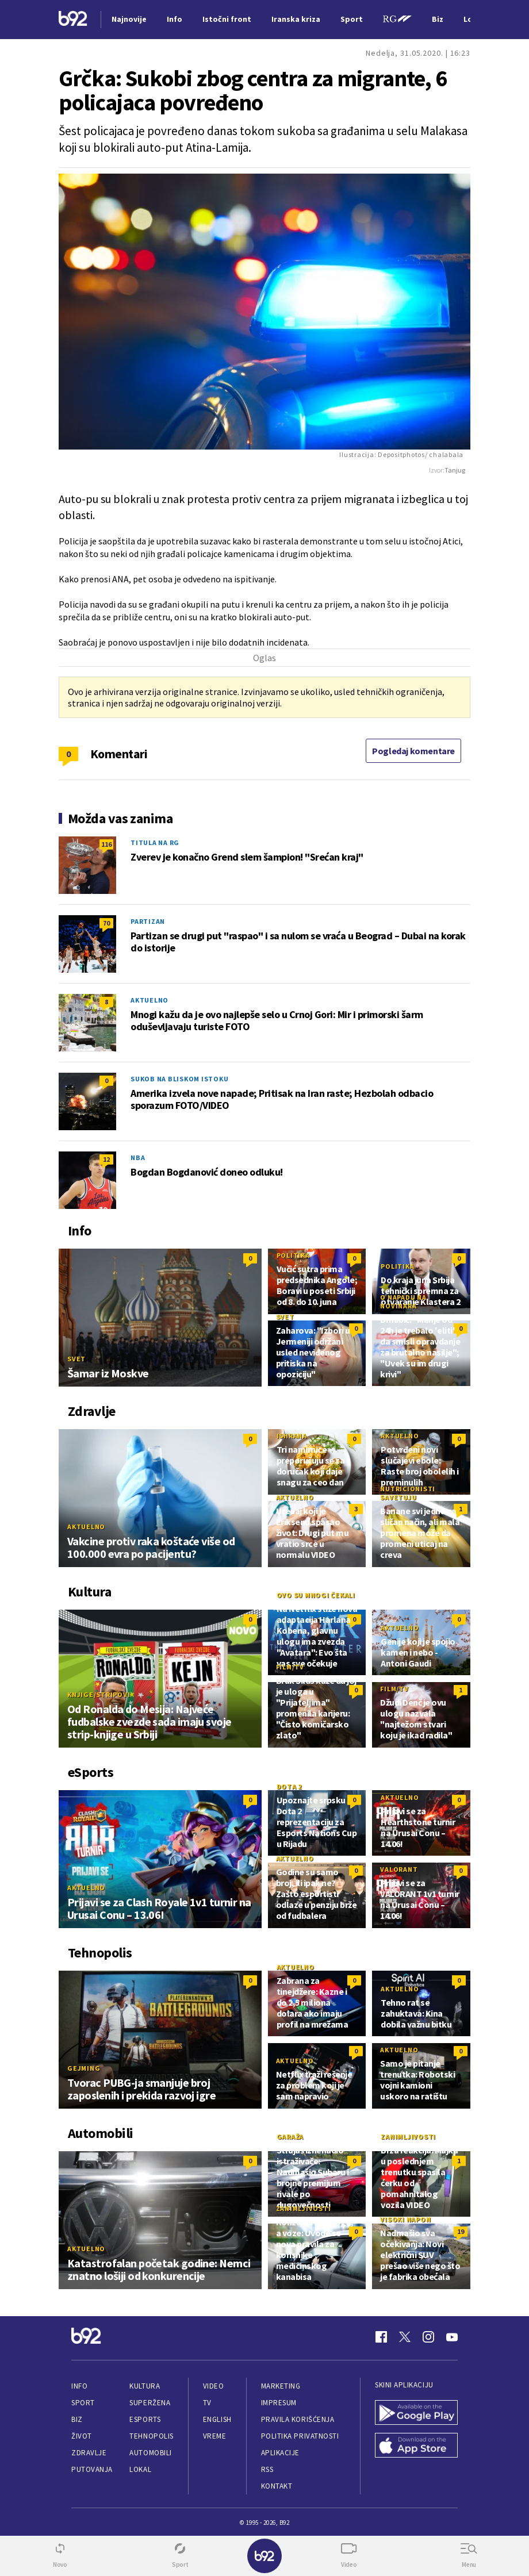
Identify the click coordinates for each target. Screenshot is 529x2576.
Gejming (83, 2068)
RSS (267, 2469)
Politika (293, 1255)
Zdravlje (88, 2453)
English (217, 2419)
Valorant (398, 1869)
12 (106, 1159)
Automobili (150, 2453)
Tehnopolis (151, 2436)
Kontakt (277, 2486)
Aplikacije (280, 2453)
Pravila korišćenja (298, 2419)
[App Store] (416, 2446)
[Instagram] (428, 2337)
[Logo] (73, 20)
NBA (138, 1157)
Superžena (149, 2403)
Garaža (290, 2136)
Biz (77, 2419)
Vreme (215, 2436)
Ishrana (292, 1435)
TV (207, 2403)
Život (81, 2436)
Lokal (140, 2469)
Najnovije (129, 19)
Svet (76, 1358)
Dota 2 (289, 1786)
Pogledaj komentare (413, 751)
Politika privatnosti (300, 2436)
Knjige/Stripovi (98, 1694)
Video (213, 2386)
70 (106, 923)
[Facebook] (381, 2337)
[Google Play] (416, 2413)
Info (79, 2386)
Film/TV (290, 1667)
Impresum (279, 2403)
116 (106, 844)
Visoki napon (405, 2219)
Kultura (144, 2386)
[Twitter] (405, 2337)
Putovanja (92, 2469)
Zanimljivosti (408, 2136)
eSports (144, 2419)
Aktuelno (149, 1000)
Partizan (148, 921)
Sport (83, 2403)
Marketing (281, 2386)
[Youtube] (452, 2337)
